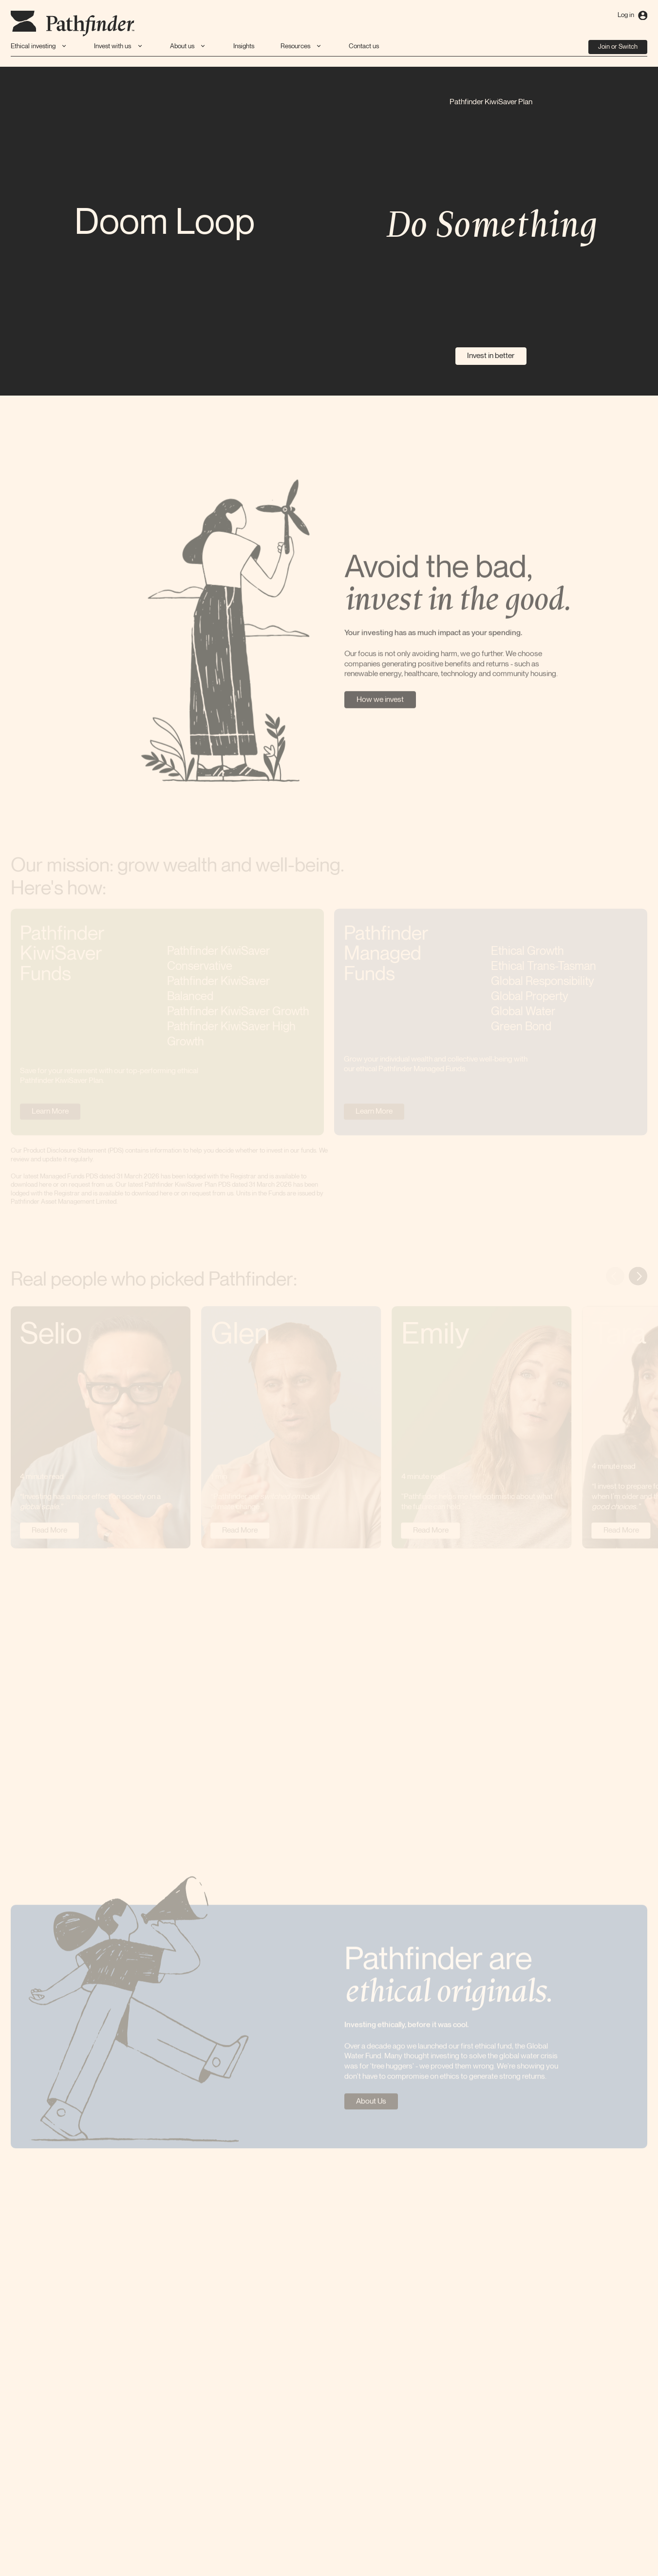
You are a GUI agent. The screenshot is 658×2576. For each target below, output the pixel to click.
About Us (371, 2104)
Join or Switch (618, 46)
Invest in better (490, 356)
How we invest (380, 701)
